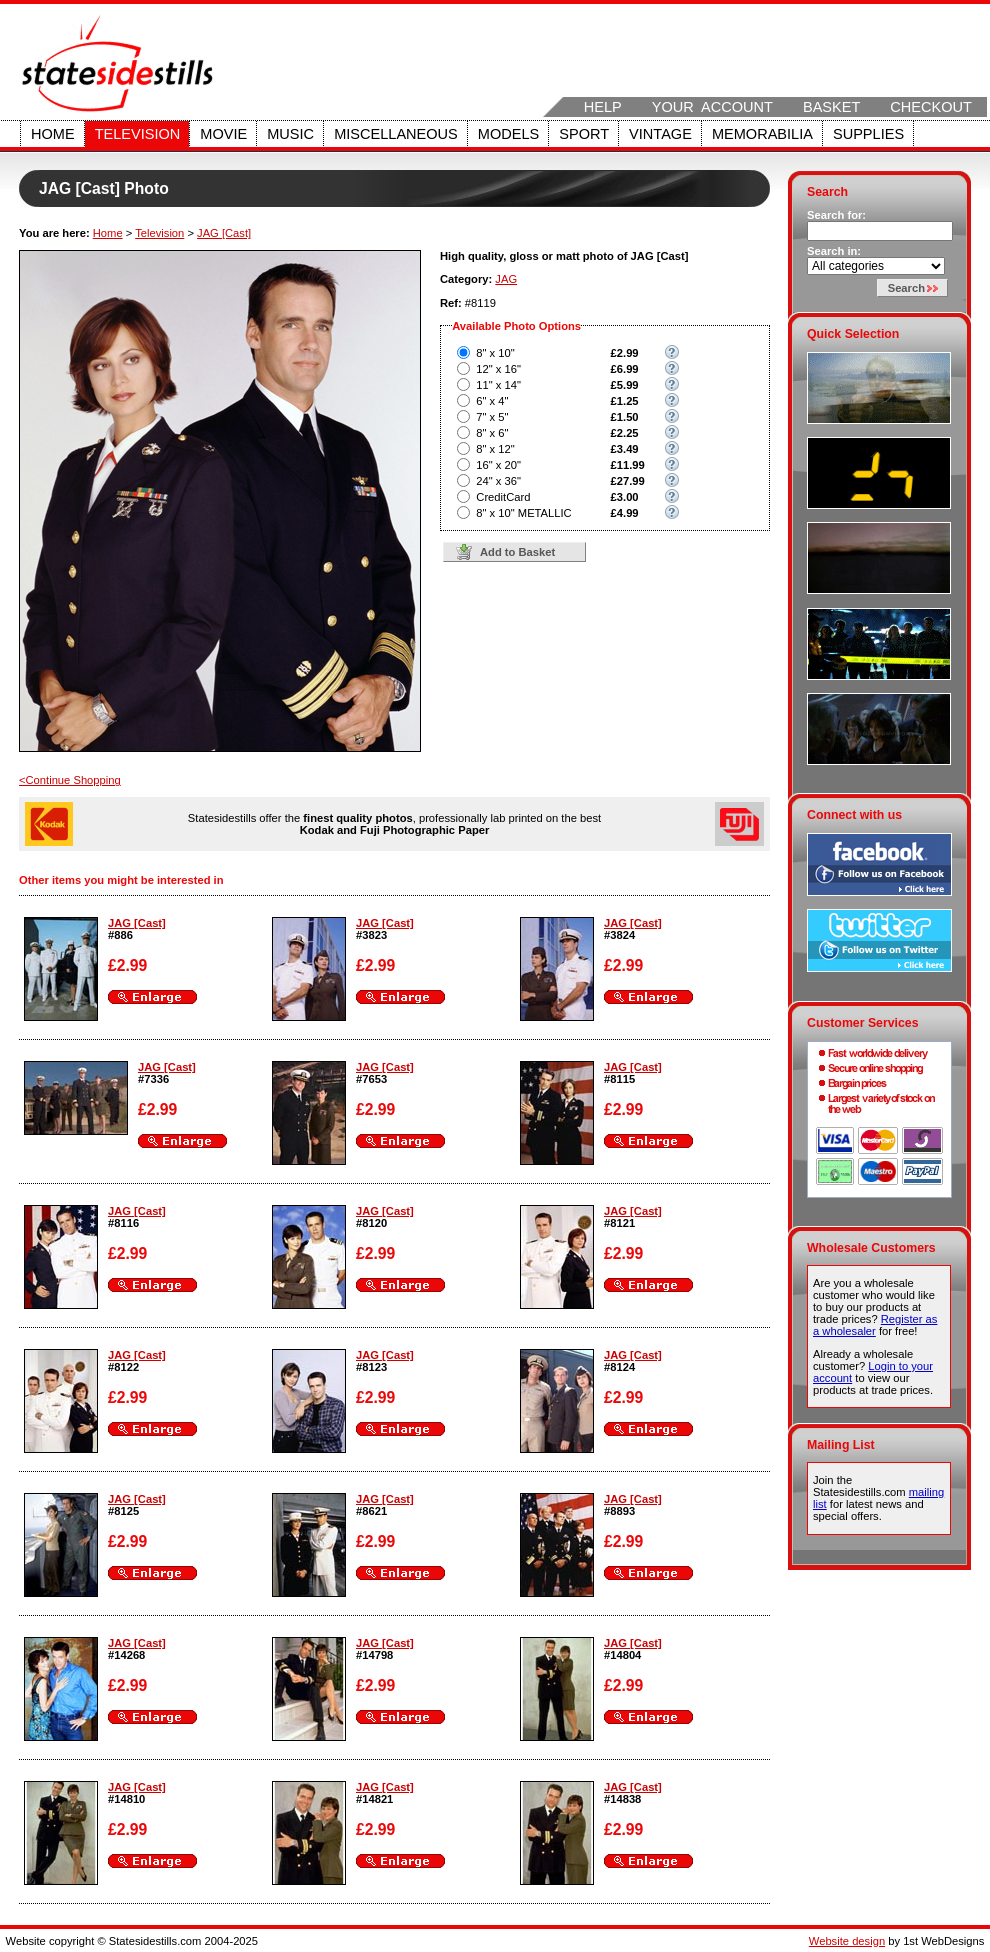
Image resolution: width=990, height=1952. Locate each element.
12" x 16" (498, 369)
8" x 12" (495, 449)
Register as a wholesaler (875, 1325)
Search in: (834, 251)
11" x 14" (498, 385)
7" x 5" (492, 417)
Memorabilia (762, 134)
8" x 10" (495, 353)
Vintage (660, 134)
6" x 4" (492, 401)
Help (603, 107)
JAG (506, 279)
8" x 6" (492, 433)
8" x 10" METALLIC (523, 513)
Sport (584, 134)
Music (290, 134)
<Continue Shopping (70, 780)
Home (53, 134)
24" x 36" (498, 481)
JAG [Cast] (224, 233)
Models (508, 134)
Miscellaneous (396, 134)
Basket (831, 107)
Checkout (931, 107)
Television (138, 134)
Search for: (836, 215)
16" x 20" (498, 465)
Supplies (868, 134)
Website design (847, 1941)
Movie (223, 134)
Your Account (712, 107)
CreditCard (503, 497)
